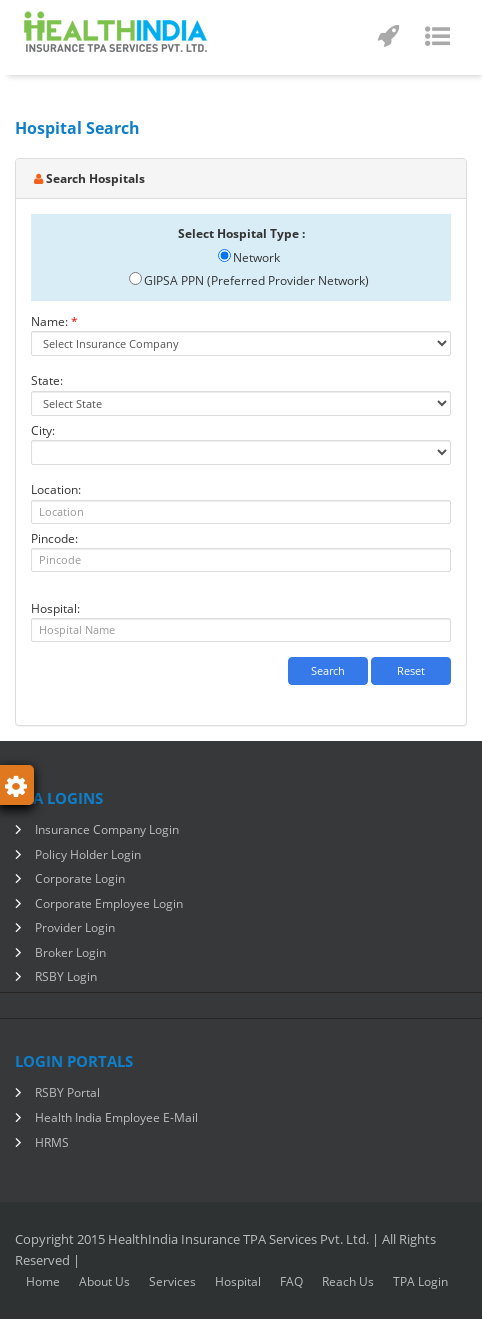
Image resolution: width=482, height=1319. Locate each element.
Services (172, 1281)
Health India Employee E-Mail (116, 1117)
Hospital (238, 1281)
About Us (104, 1281)
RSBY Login (66, 976)
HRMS (52, 1142)
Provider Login (75, 927)
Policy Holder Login (88, 854)
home (43, 1281)
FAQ (291, 1281)
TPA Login (420, 1281)
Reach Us (348, 1281)
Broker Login (70, 952)
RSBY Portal (67, 1092)
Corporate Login (80, 878)
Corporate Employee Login (109, 903)
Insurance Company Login (107, 829)
